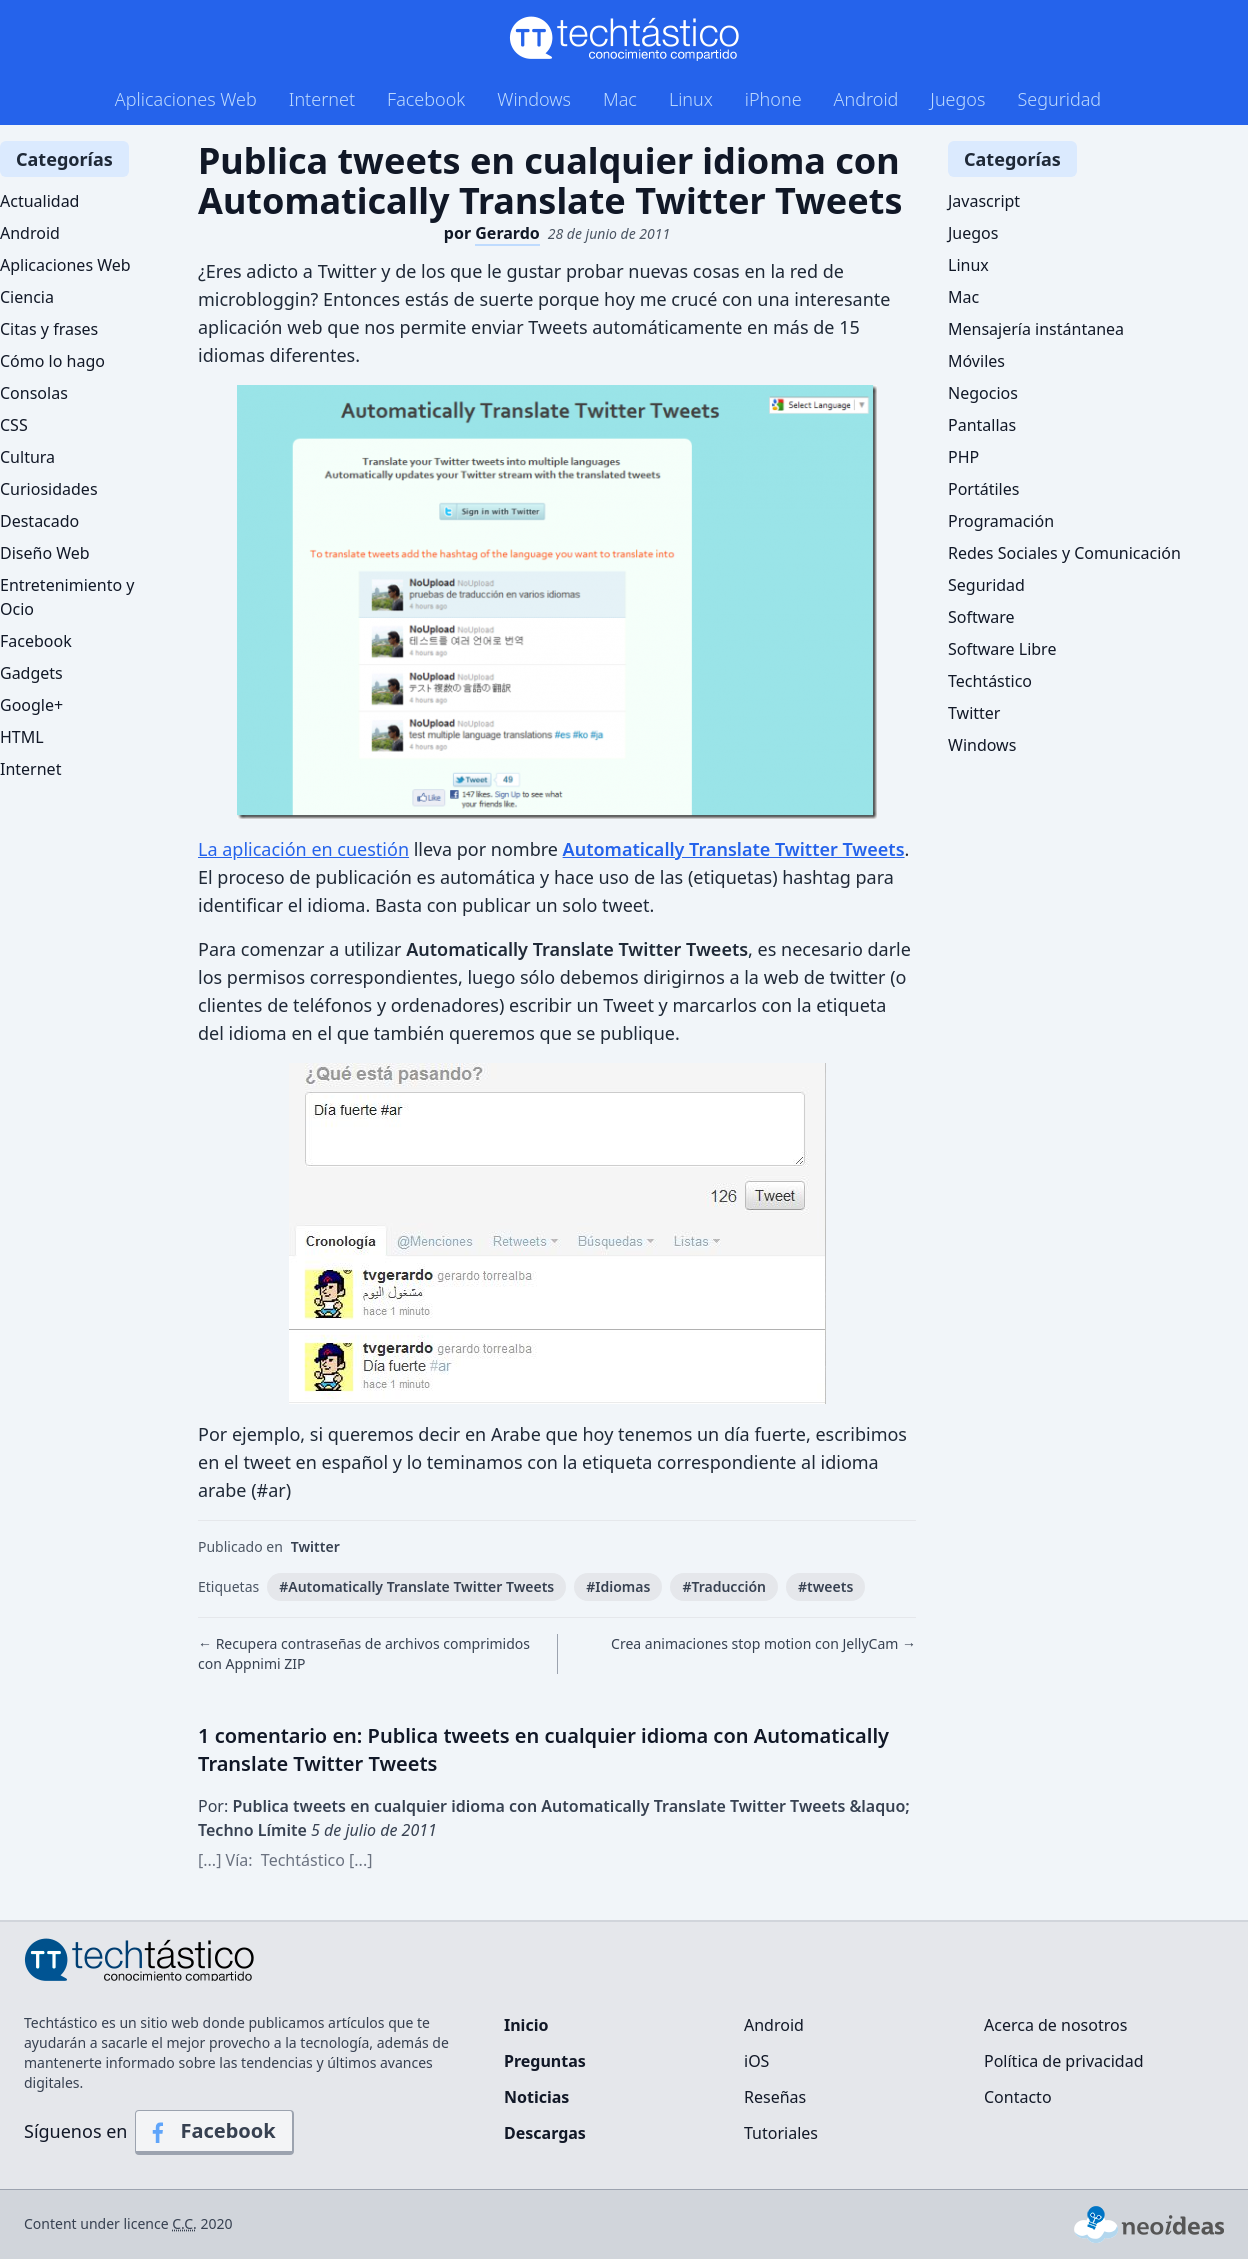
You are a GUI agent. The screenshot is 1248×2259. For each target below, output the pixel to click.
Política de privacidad (1064, 2061)
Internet (322, 99)
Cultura (27, 457)
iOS (756, 2061)
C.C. (184, 2223)
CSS (14, 425)
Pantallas (982, 425)
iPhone (773, 99)
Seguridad (1059, 99)
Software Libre (1002, 649)
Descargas (545, 2133)
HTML (22, 737)
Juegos (957, 99)
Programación (1001, 521)
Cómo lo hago (52, 361)
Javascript (984, 201)
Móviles (976, 361)
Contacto (1018, 2097)
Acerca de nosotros (1055, 2025)
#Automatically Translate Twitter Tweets (416, 1586)
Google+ (31, 705)
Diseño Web (45, 553)
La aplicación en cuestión (303, 849)
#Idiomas (618, 1586)
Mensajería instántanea (1036, 329)
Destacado (39, 521)
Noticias (536, 2097)
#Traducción (724, 1586)
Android (866, 99)
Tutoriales (781, 2133)
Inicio (526, 2025)
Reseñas (775, 2097)
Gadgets (31, 673)
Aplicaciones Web (186, 99)
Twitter (315, 1546)
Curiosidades (49, 489)
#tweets (825, 1586)
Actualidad (39, 201)
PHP (963, 457)
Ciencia (27, 297)
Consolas (34, 393)
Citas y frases (49, 329)
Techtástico (990, 681)
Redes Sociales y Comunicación (1064, 553)
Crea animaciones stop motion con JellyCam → (763, 1643)
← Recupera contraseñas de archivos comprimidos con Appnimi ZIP (364, 1653)
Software (981, 617)
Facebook (426, 99)
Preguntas (545, 2061)
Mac (620, 99)
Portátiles (983, 489)
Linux (691, 99)
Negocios (983, 393)
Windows (534, 99)
